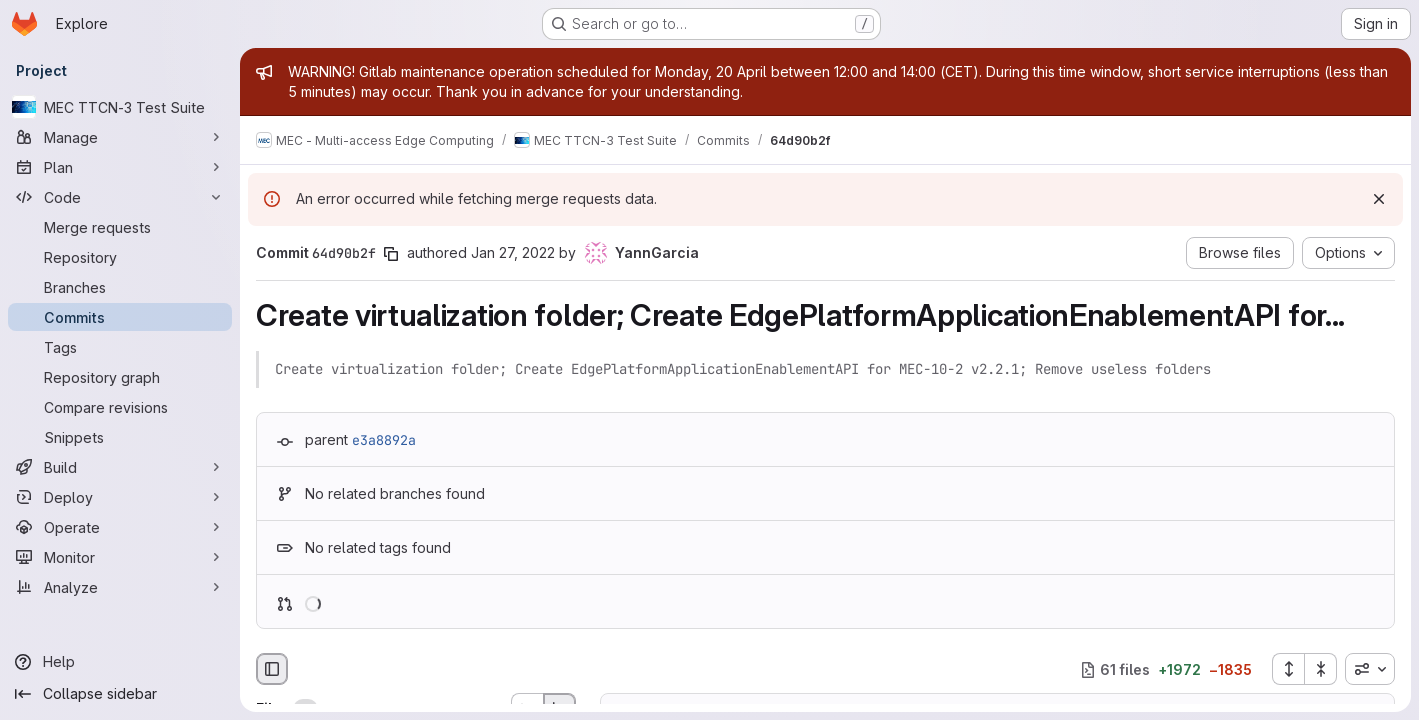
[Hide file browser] (272, 669)
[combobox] (1370, 669)
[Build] (120, 467)
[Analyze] (120, 587)
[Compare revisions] (120, 407)
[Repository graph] (120, 377)
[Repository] (120, 257)
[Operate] (120, 527)
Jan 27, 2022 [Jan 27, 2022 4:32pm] (513, 252)
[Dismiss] (1379, 199)
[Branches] (120, 287)
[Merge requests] (120, 227)
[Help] (120, 662)
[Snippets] (120, 437)
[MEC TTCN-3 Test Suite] (120, 107)
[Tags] (120, 347)
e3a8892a (384, 440)
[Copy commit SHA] (391, 254)
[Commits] (120, 317)
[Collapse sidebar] (120, 694)
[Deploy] (120, 497)
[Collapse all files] (1321, 669)
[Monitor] (120, 557)
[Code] (120, 197)
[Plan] (120, 167)
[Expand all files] (1288, 669)
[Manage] (120, 137)
